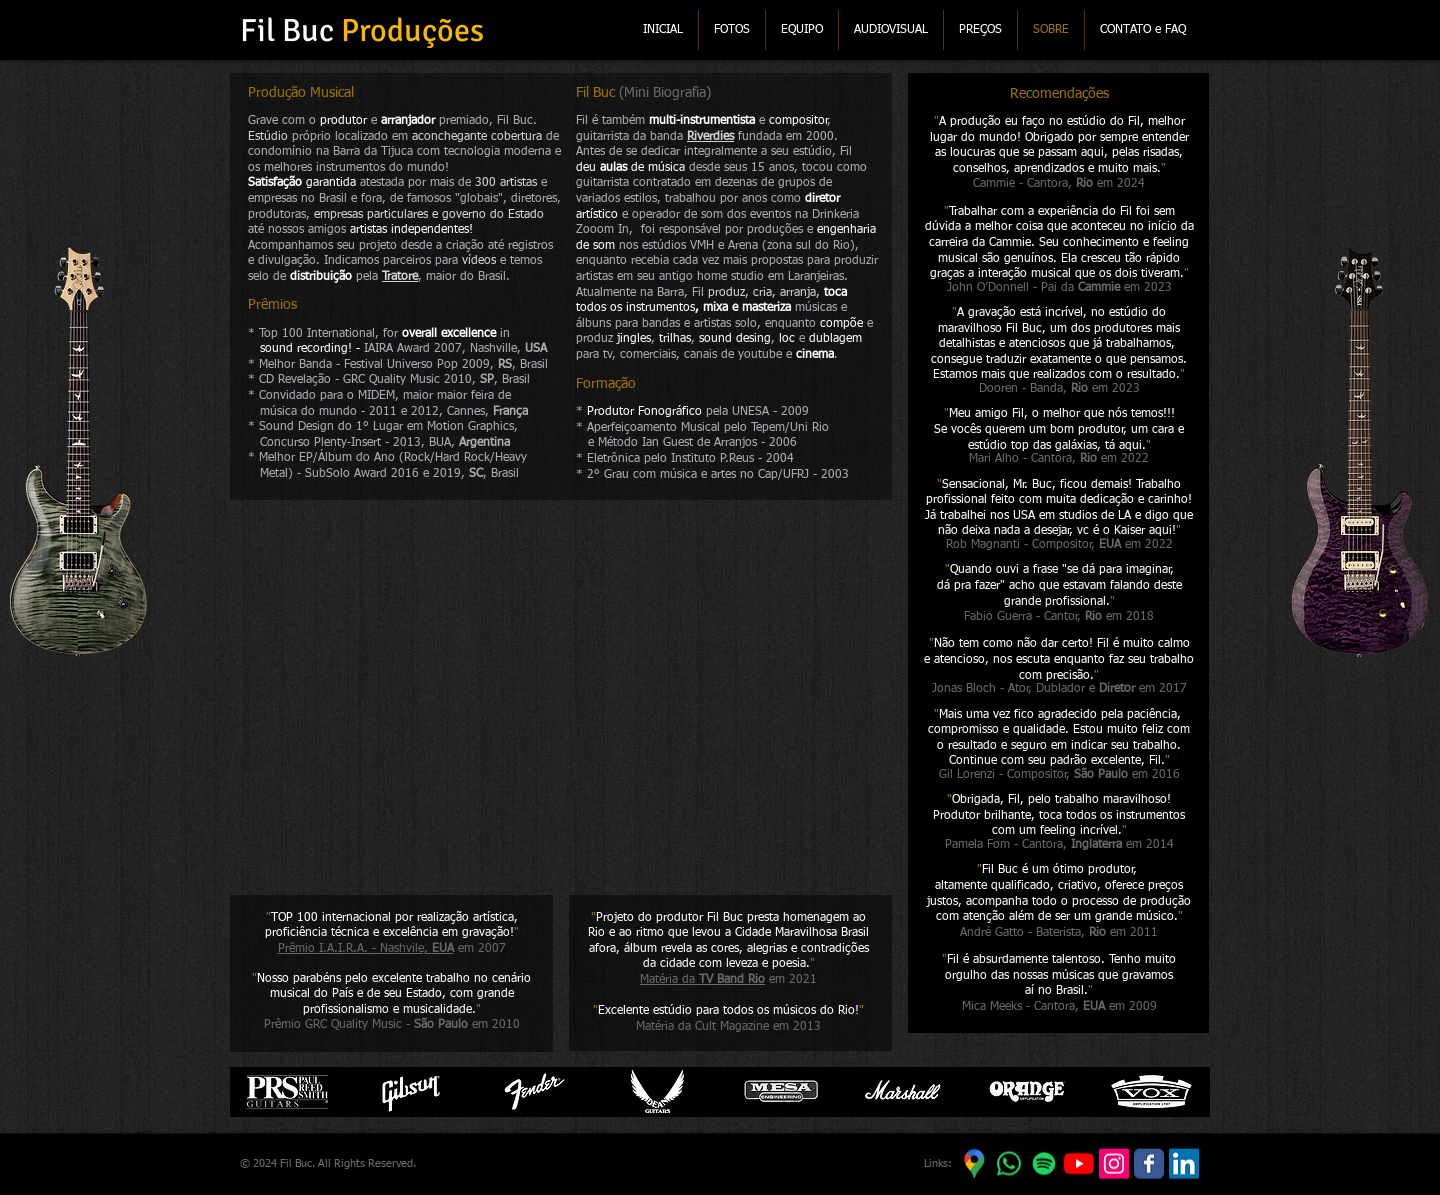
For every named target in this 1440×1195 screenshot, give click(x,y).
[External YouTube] (561, 695)
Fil (582, 93)
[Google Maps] (974, 1164)
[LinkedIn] (1184, 1164)
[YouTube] (1079, 1164)
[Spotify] (1044, 1164)
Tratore (400, 277)
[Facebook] (1149, 1164)
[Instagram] (1114, 1164)
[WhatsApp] (1009, 1164)
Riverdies (710, 137)
